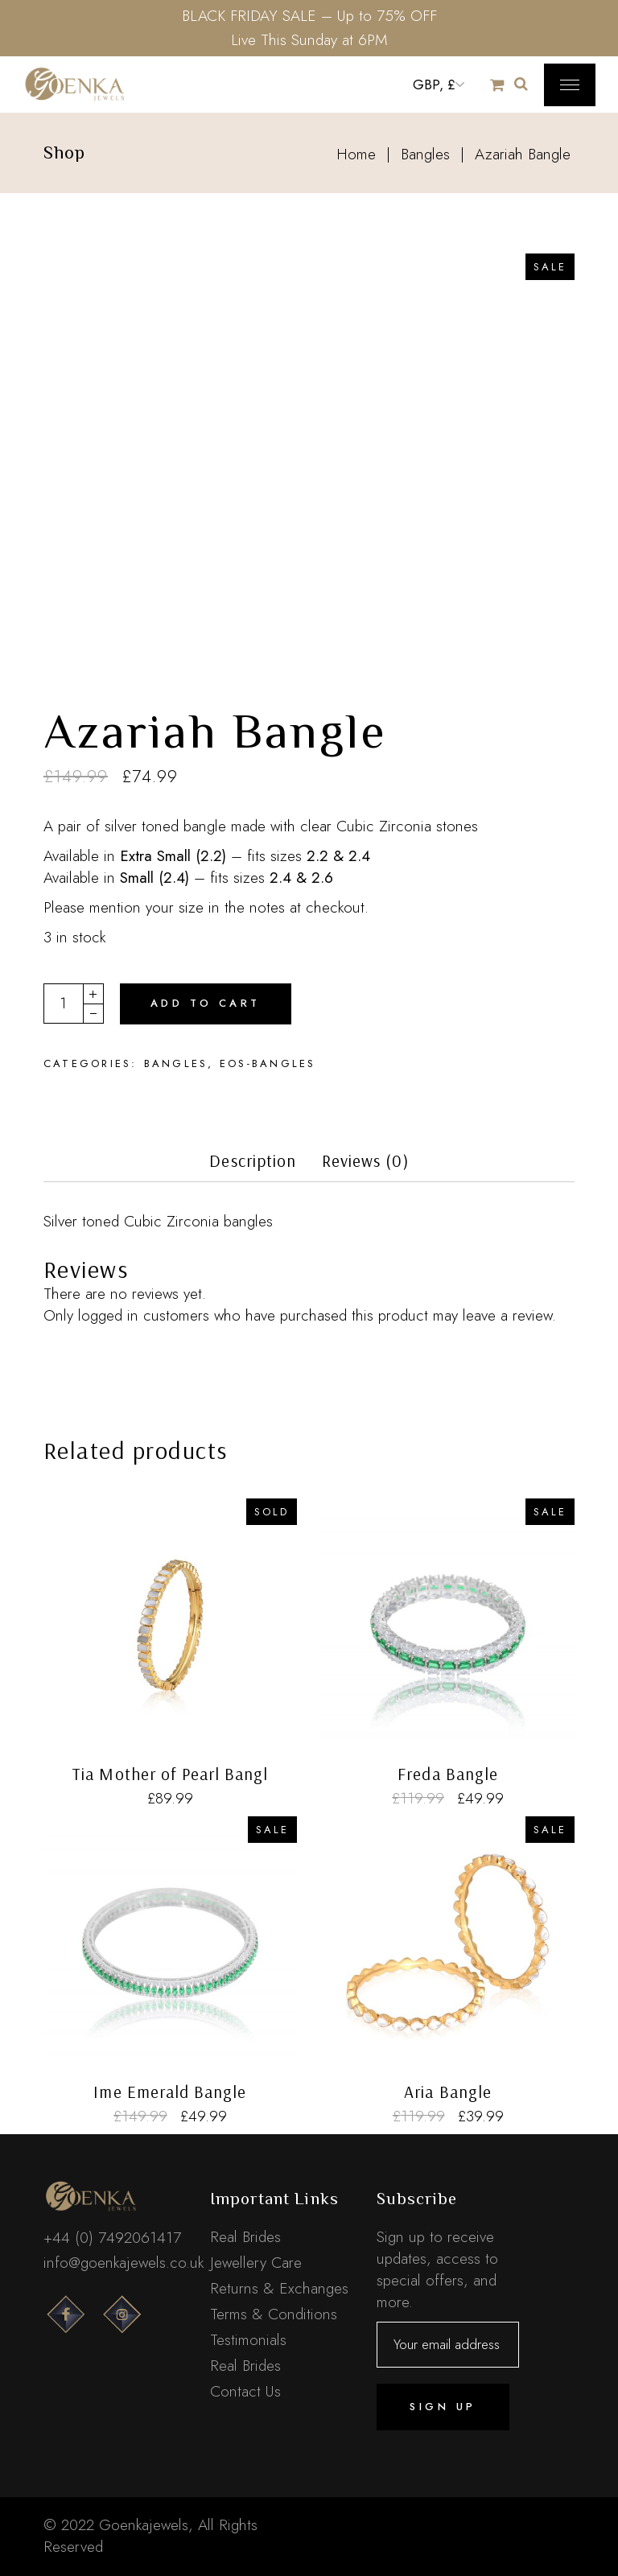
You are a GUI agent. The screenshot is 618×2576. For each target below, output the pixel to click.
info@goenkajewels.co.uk (123, 2262)
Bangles (176, 1063)
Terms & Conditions (273, 2314)
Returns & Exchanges (279, 2288)
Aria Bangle (448, 2091)
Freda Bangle (448, 1773)
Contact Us (245, 2391)
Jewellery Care (256, 2262)
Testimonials (248, 2340)
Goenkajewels (143, 2525)
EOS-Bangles (268, 1063)
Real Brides (245, 2237)
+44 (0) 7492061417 (112, 2237)
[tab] (253, 1166)
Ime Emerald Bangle (169, 2091)
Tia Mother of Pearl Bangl (170, 1773)
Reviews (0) (365, 1161)
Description (252, 1161)
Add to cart (205, 1003)
